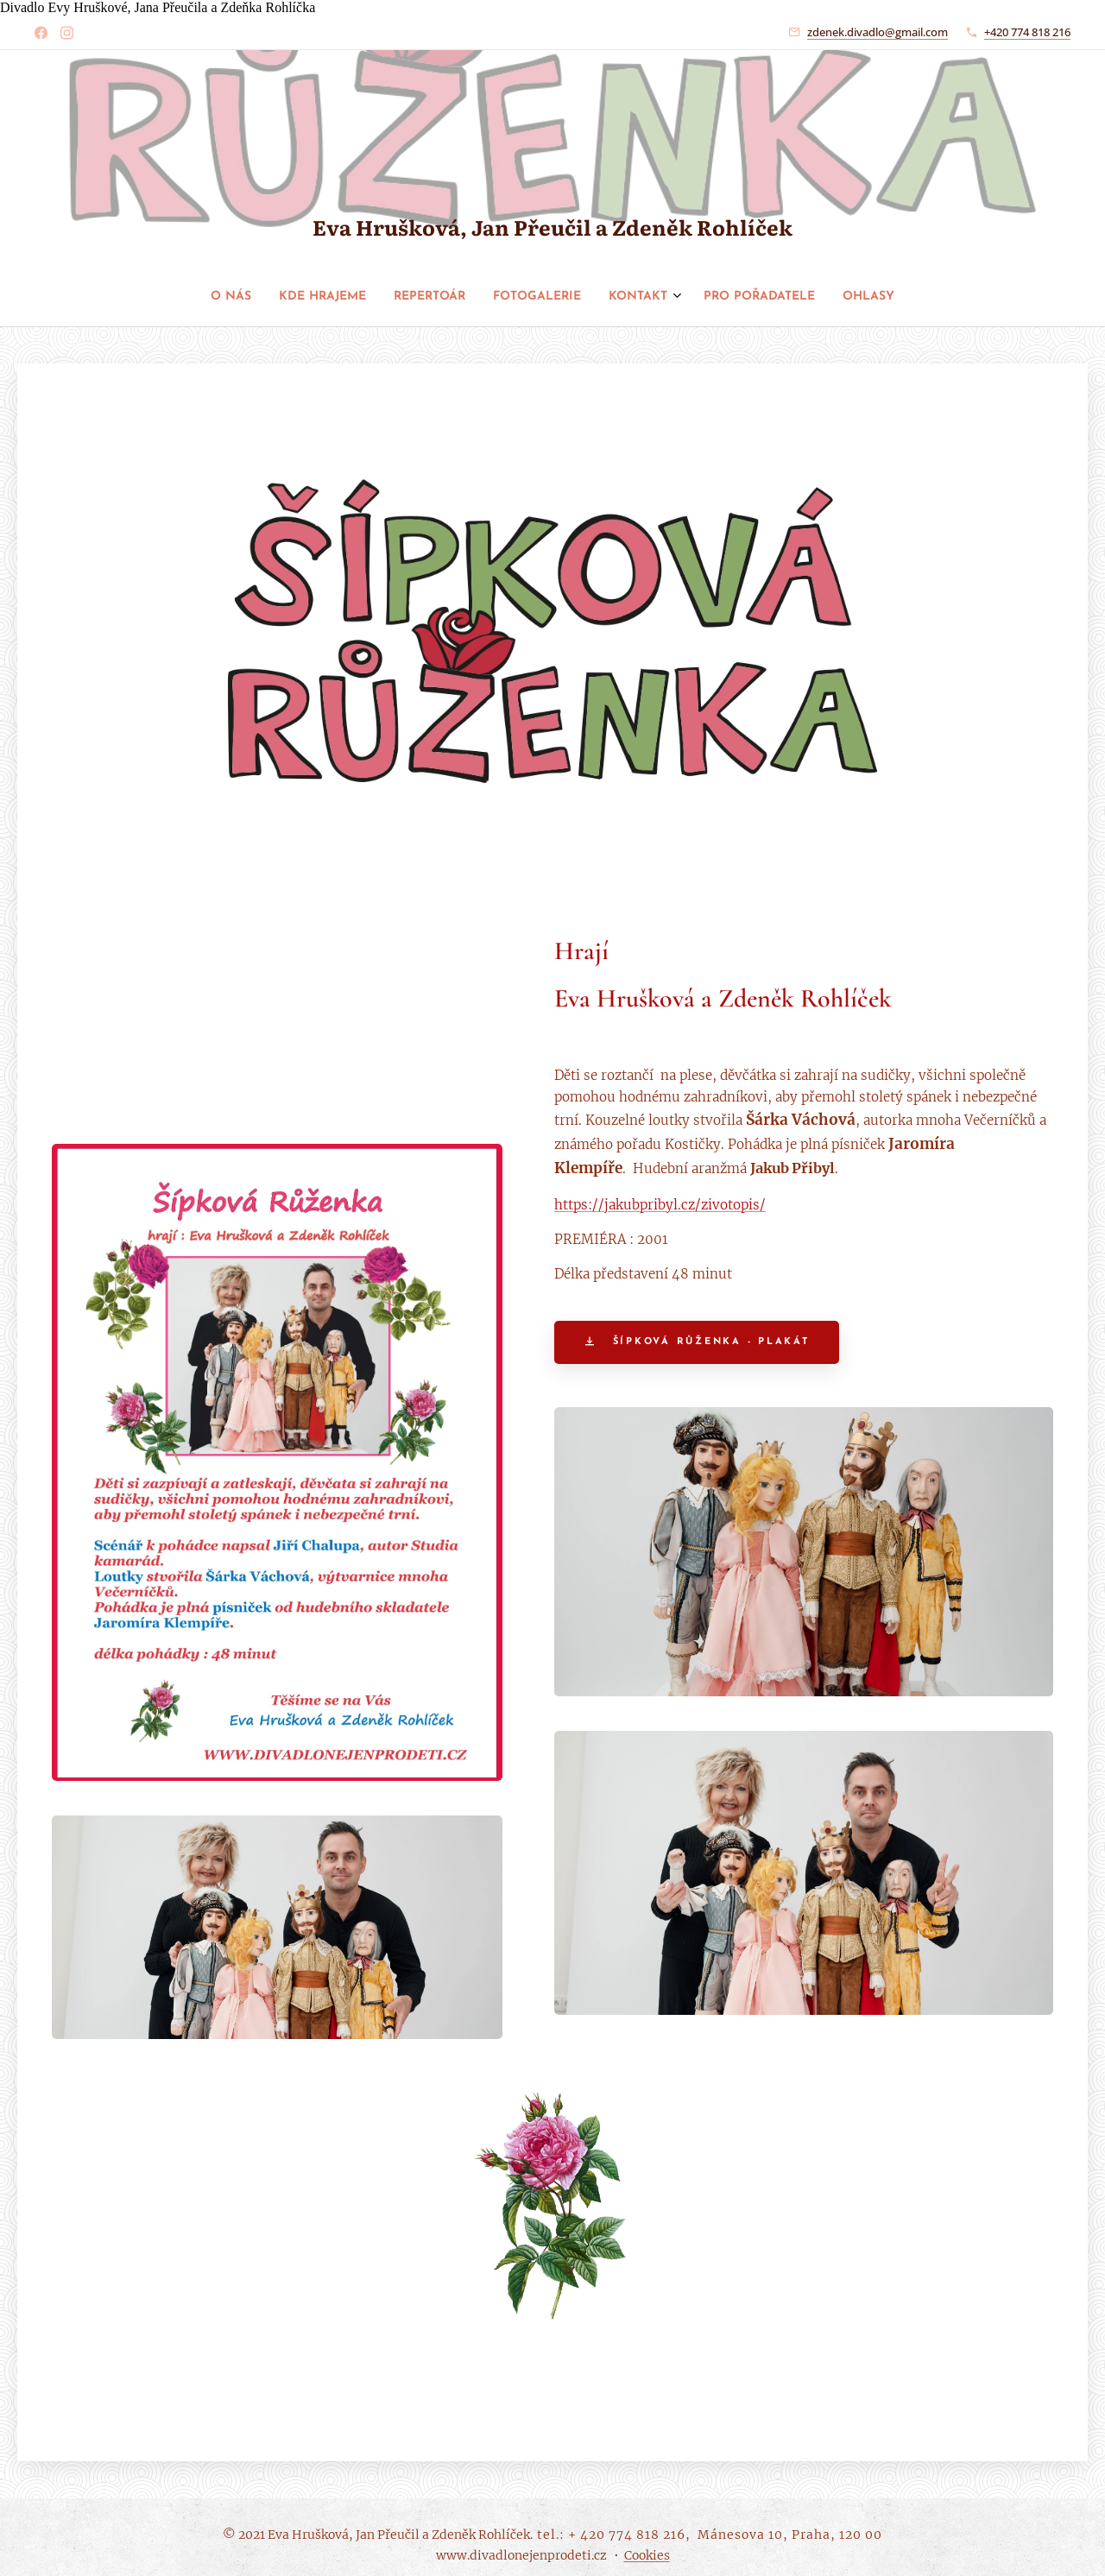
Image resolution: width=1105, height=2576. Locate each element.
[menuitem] (472, 297)
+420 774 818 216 (1027, 32)
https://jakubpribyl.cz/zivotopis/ (660, 1205)
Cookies (647, 2555)
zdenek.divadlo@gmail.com (877, 32)
